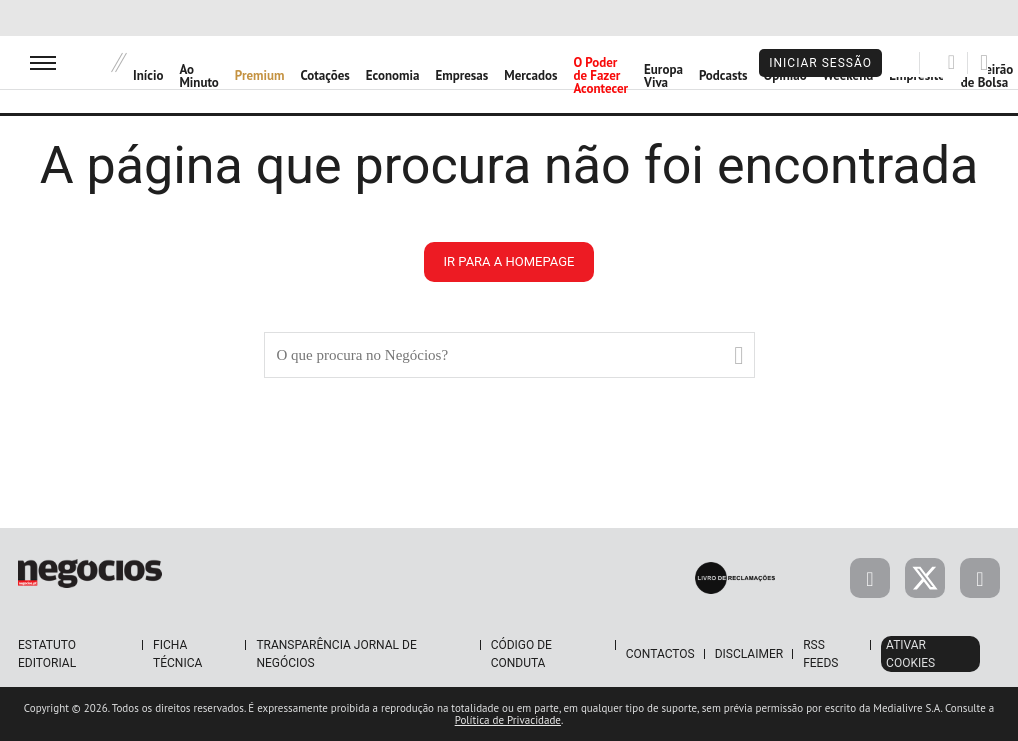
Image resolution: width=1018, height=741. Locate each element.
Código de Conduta (521, 654)
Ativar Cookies (910, 654)
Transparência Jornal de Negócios (336, 654)
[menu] (43, 62)
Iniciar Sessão (820, 63)
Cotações (325, 75)
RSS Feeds (820, 654)
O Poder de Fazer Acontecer (600, 75)
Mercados (530, 75)
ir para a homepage (509, 261)
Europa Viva (663, 76)
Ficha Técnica (177, 654)
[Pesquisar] (951, 62)
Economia (393, 75)
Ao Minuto (198, 76)
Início (148, 75)
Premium (260, 75)
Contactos (660, 654)
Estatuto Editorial (47, 654)
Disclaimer (749, 654)
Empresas (461, 75)
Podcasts (723, 75)
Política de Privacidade (508, 720)
